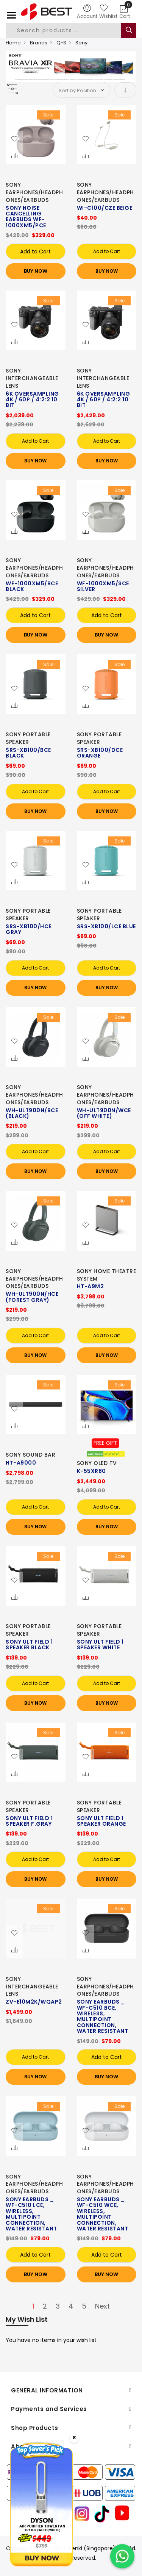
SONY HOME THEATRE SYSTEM (106, 1274)
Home (13, 42)
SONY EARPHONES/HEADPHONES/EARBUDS (34, 192)
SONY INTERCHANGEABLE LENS (32, 378)
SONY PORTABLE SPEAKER (28, 738)
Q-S (61, 42)
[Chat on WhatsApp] (122, 2556)
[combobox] (70, 30)
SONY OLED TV (97, 1463)
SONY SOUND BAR (30, 1455)
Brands (38, 42)
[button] (14, 139)
